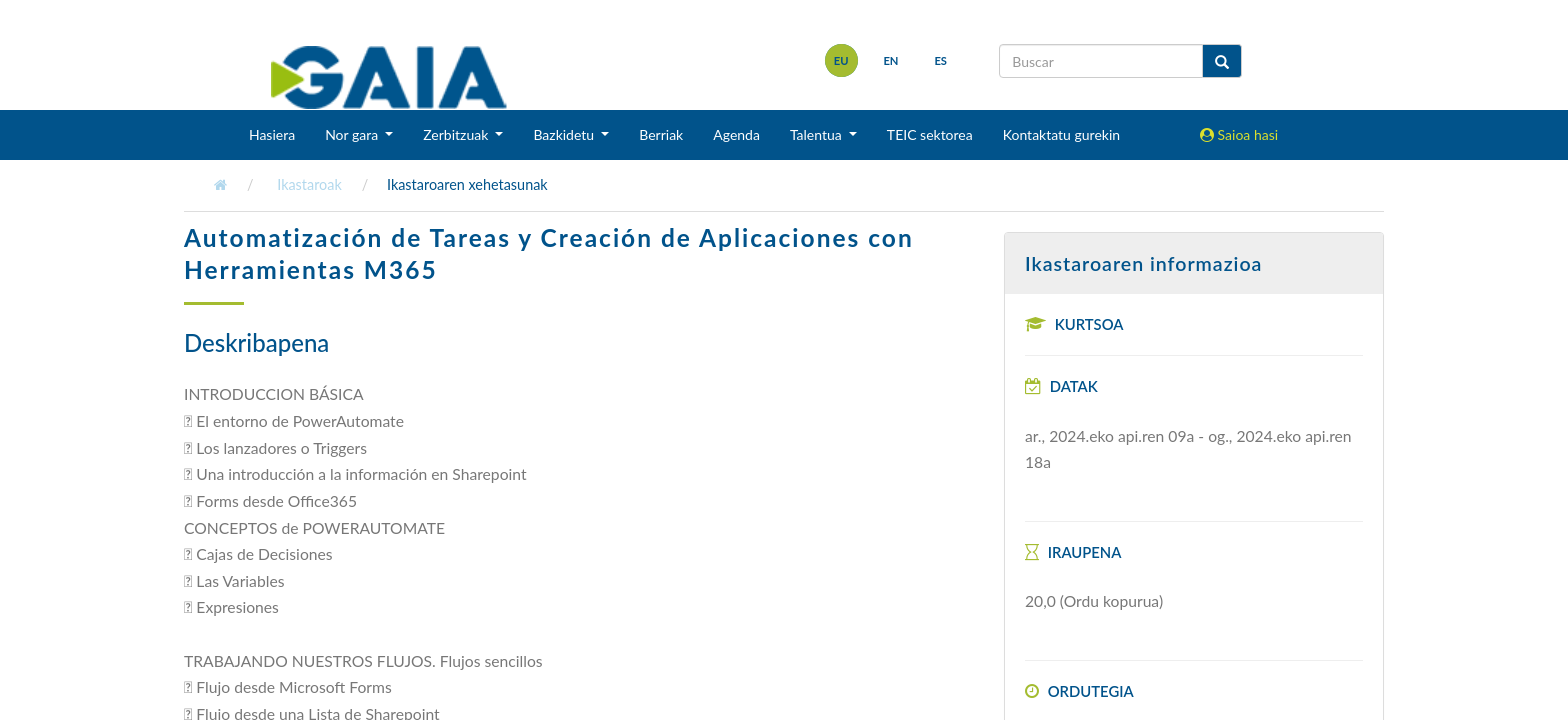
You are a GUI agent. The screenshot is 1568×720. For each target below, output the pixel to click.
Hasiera (272, 134)
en (890, 60)
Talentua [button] (817, 134)
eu (841, 60)
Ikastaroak (309, 184)
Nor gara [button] (353, 134)
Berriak (661, 134)
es (940, 60)
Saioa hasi (1239, 134)
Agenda (736, 134)
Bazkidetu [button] (565, 134)
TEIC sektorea (930, 134)
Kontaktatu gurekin (1061, 134)
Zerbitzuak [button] (457, 134)
